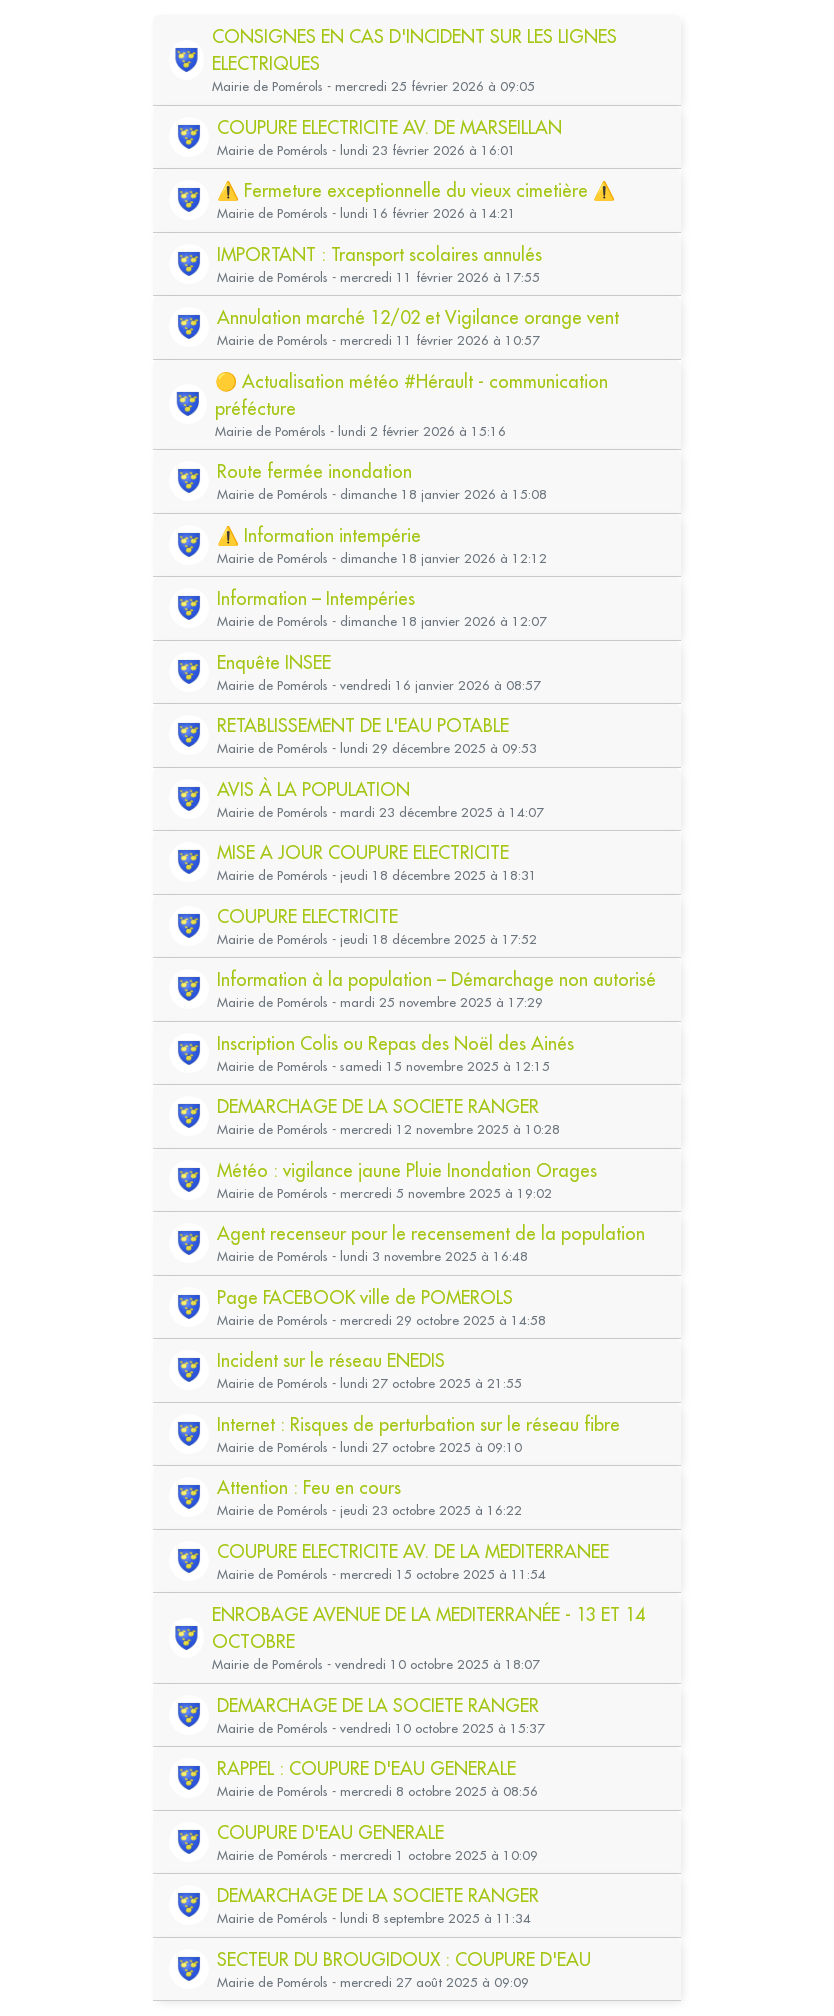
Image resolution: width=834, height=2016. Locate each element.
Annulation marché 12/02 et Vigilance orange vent (418, 317)
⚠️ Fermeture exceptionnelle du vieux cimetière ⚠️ (416, 190)
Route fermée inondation (314, 471)
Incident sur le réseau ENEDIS (331, 1360)
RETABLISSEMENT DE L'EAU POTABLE (363, 725)
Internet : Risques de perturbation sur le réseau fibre (418, 1424)
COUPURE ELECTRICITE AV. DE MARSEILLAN (389, 127)
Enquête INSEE (274, 662)
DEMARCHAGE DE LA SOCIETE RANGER (378, 1106)
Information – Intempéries (316, 598)
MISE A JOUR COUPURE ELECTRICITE (363, 852)
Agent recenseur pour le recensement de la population (431, 1233)
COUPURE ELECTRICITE (307, 916)
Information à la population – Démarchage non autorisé (436, 979)
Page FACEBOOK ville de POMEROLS (365, 1297)
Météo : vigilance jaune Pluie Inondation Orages (407, 1170)
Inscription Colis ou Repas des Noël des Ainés (395, 1043)
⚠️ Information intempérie (319, 535)
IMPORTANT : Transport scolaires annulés (379, 254)
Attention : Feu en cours (309, 1487)
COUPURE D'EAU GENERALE (330, 1832)
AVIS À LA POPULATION (313, 789)
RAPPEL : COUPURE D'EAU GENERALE (366, 1768)
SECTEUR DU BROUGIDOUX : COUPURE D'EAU (404, 1959)
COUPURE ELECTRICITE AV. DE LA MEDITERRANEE (413, 1551)
